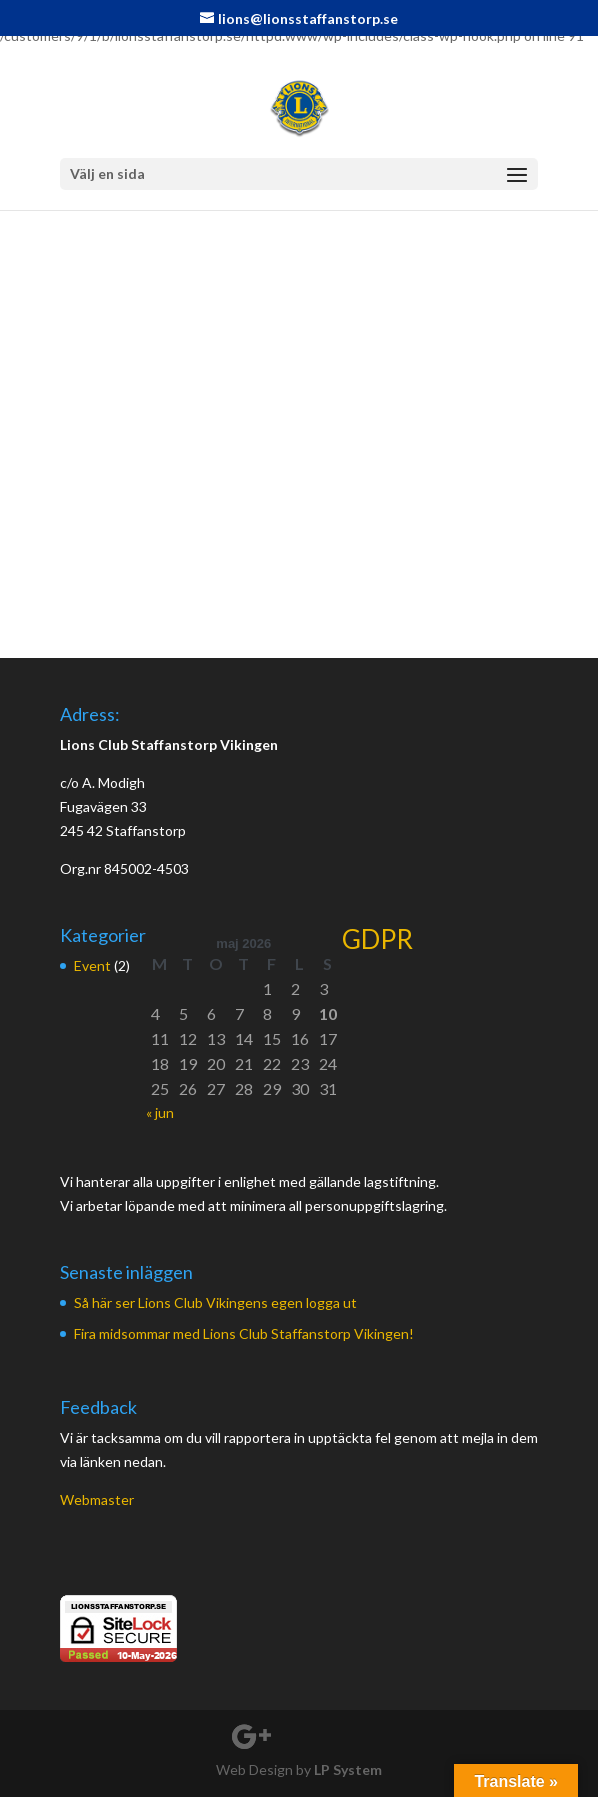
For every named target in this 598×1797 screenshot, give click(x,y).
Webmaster (97, 1499)
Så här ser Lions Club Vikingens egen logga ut (215, 1302)
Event (92, 965)
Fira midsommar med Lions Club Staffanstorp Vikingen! (244, 1333)
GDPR (377, 939)
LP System (348, 1769)
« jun (160, 1112)
